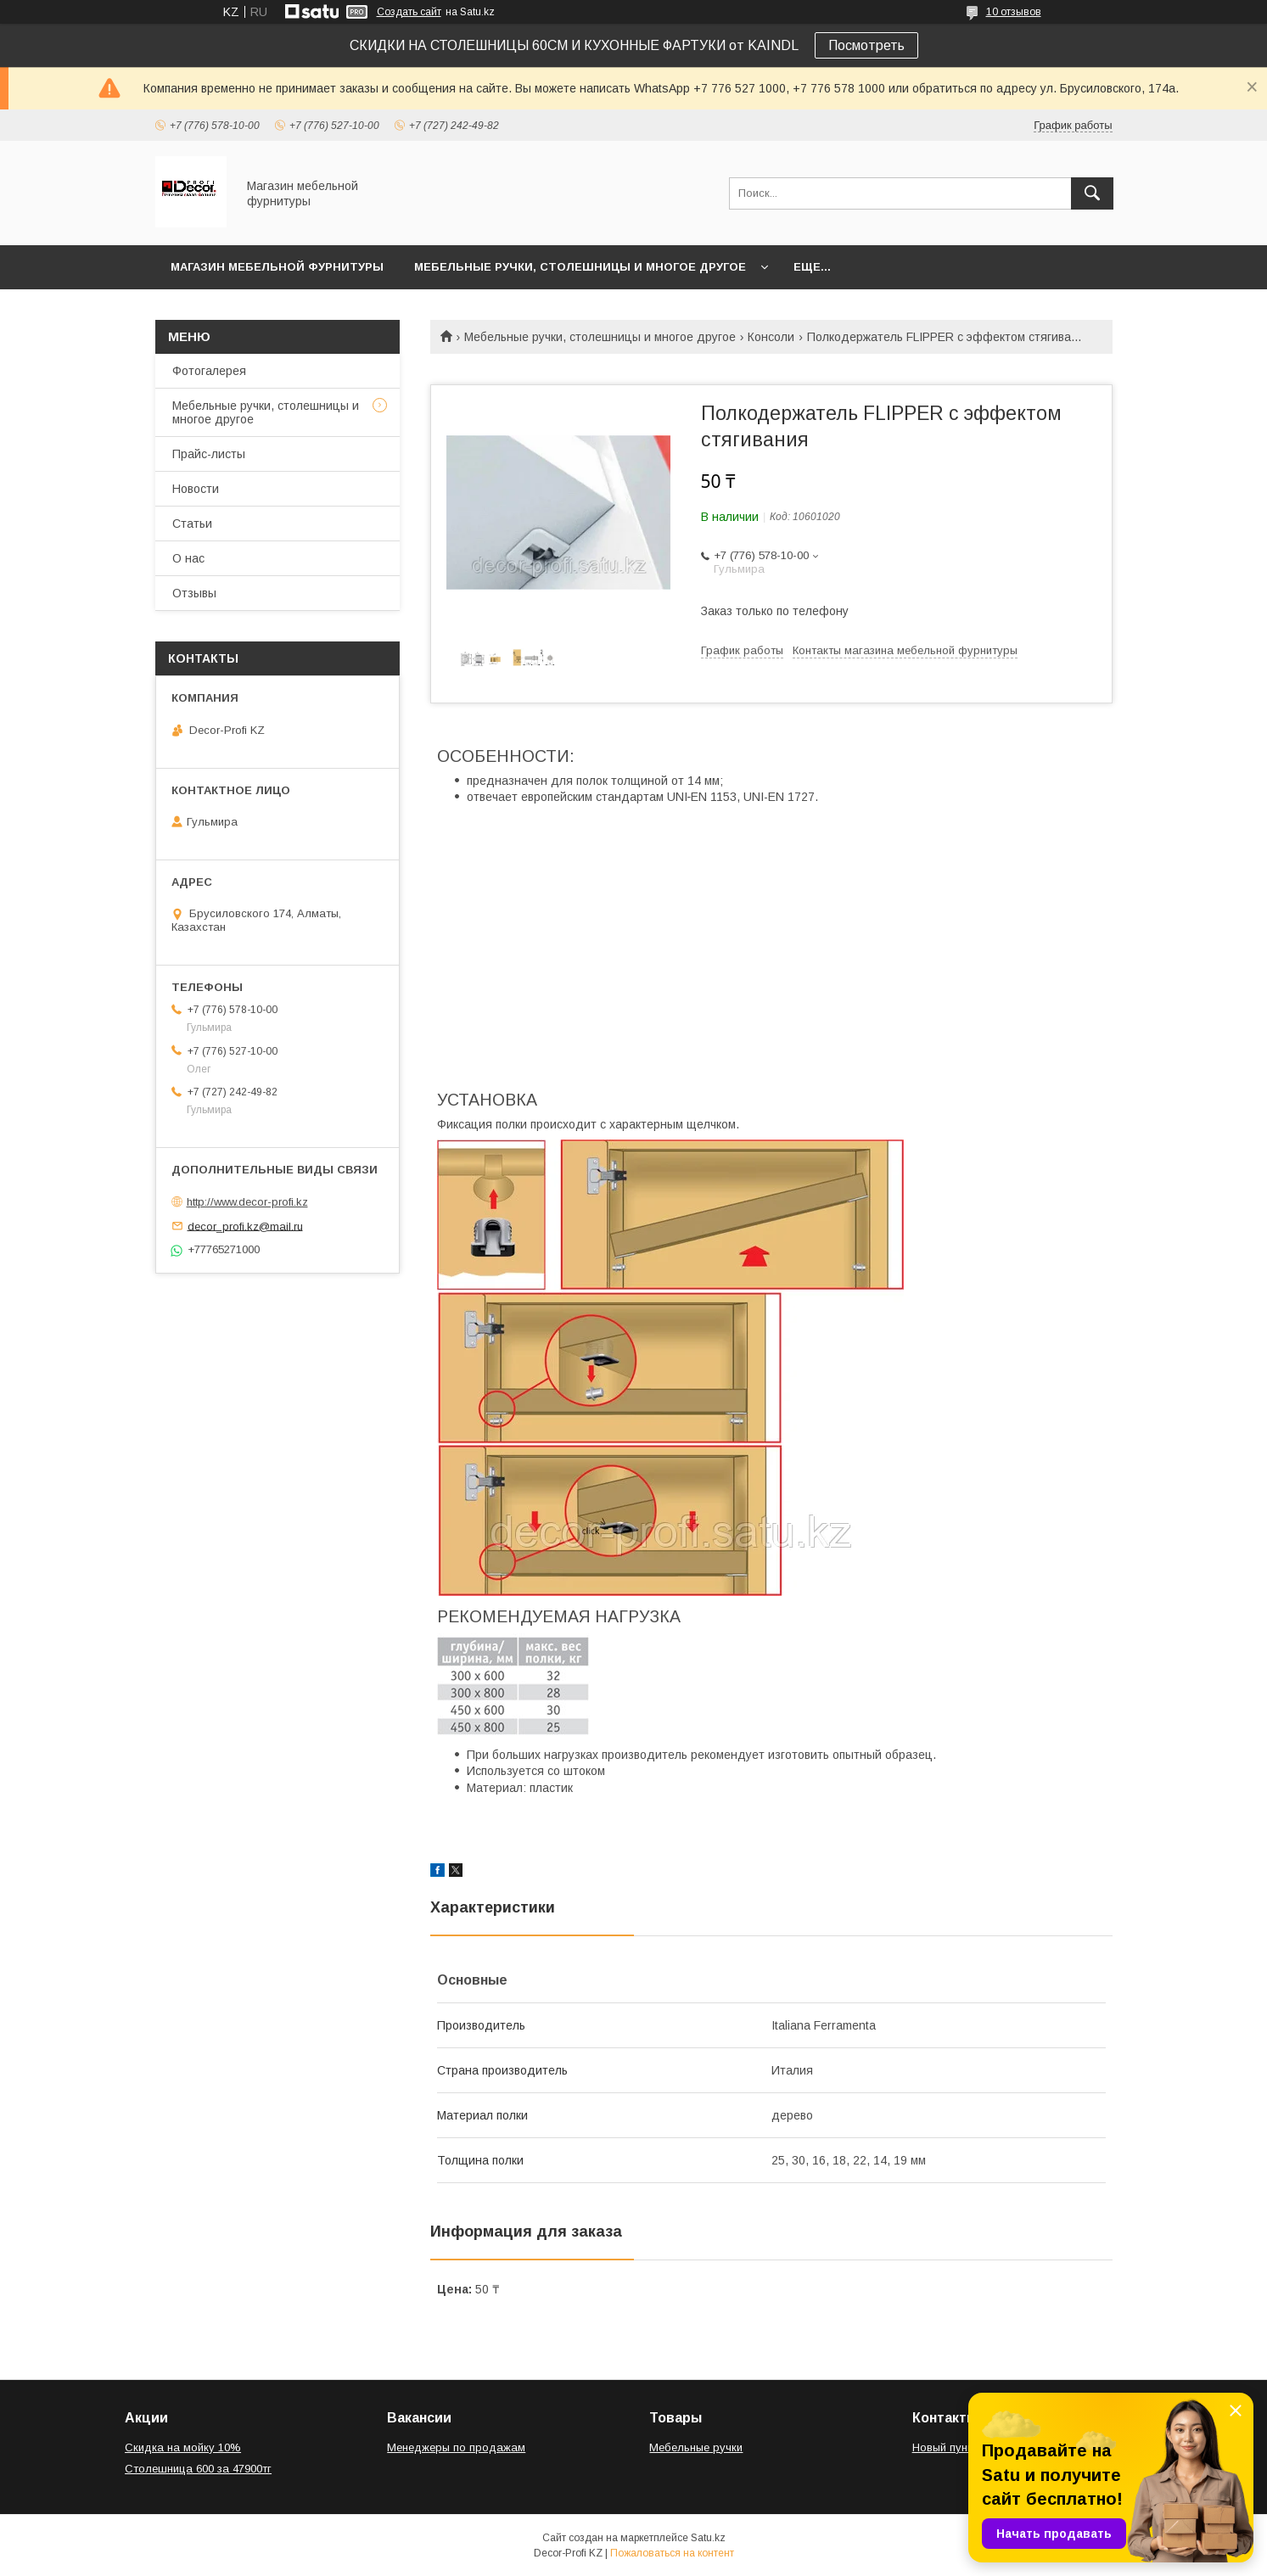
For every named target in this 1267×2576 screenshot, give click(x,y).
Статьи (192, 523)
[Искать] (1092, 193)
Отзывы (194, 593)
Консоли (771, 337)
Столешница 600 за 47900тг (198, 2468)
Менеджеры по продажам (456, 2447)
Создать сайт (409, 12)
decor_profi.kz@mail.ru (245, 1225)
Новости (195, 489)
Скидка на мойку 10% (183, 2447)
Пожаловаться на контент (672, 2553)
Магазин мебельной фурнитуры (277, 266)
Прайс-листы (208, 454)
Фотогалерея (209, 371)
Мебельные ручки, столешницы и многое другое (580, 266)
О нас (188, 558)
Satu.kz (708, 2538)
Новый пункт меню (960, 2447)
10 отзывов (1013, 12)
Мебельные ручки (696, 2447)
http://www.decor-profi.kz (247, 1202)
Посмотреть (866, 45)
